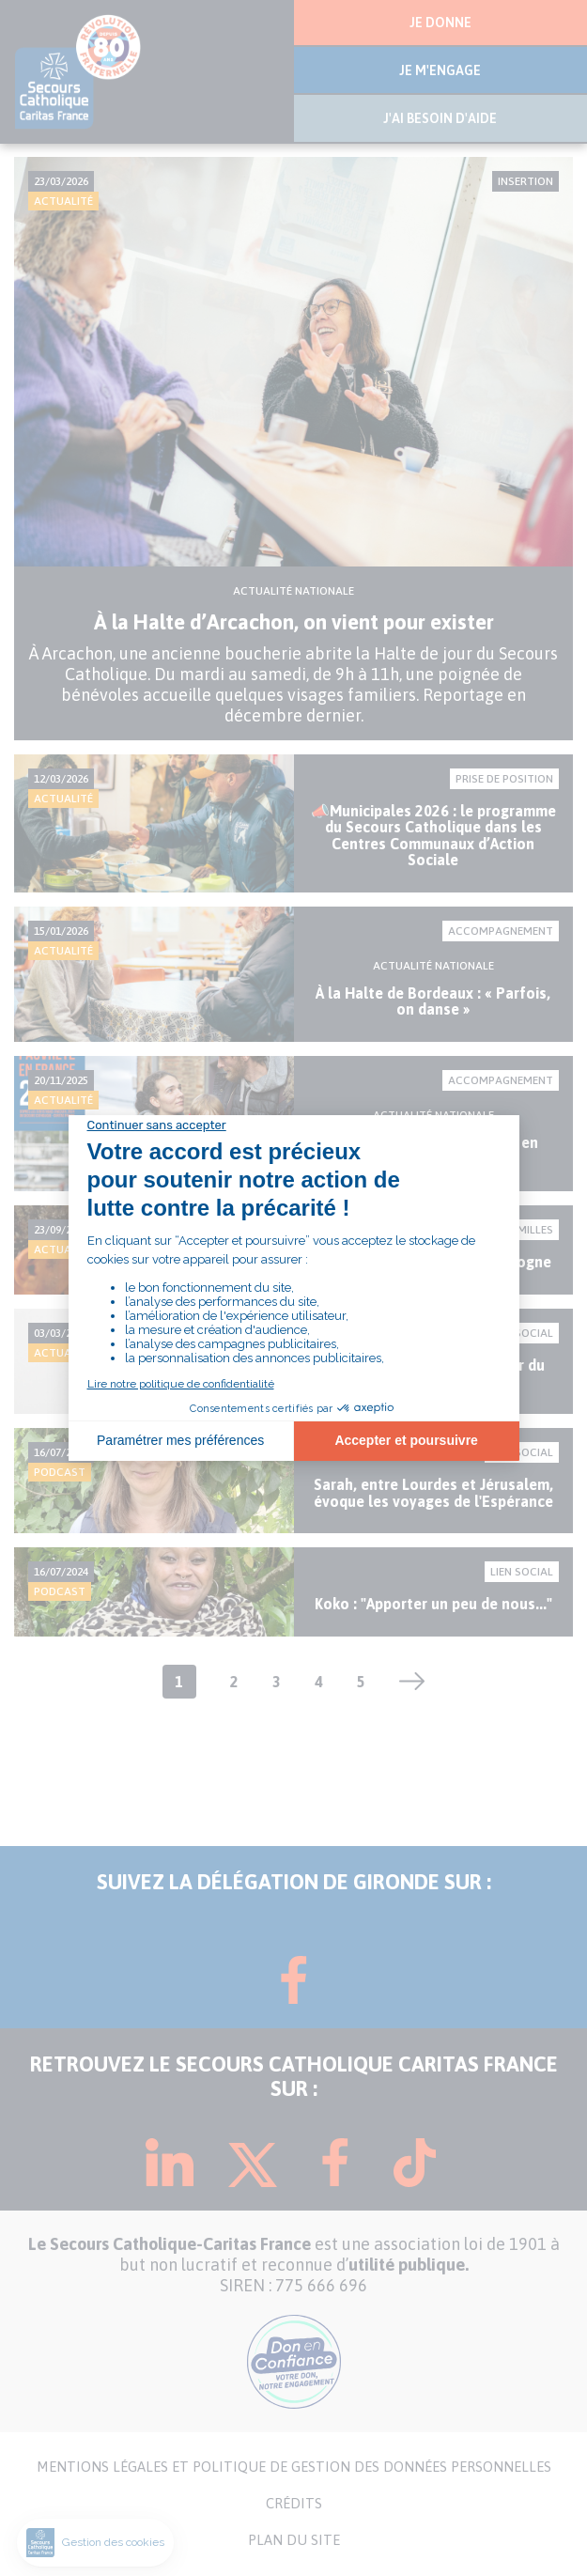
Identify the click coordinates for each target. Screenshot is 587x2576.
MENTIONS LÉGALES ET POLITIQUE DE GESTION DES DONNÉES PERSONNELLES (294, 2467)
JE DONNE (440, 22)
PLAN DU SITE (294, 2540)
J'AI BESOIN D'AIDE (440, 118)
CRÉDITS (294, 2503)
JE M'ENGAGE (440, 70)
